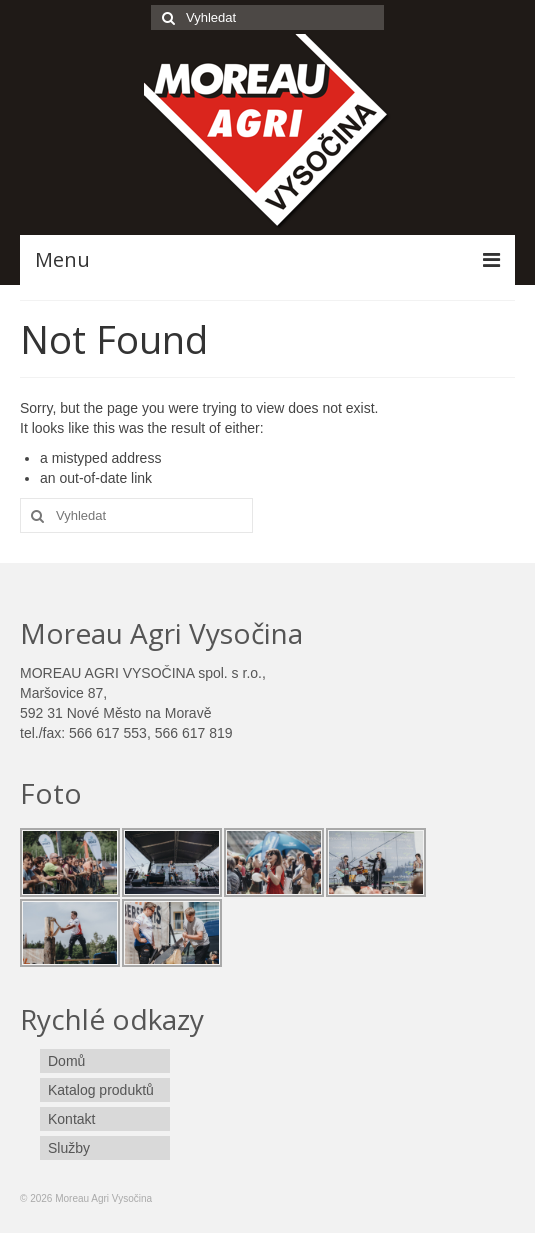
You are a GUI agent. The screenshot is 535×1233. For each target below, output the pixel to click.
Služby (69, 1148)
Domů (66, 1061)
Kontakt (71, 1119)
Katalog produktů (101, 1090)
